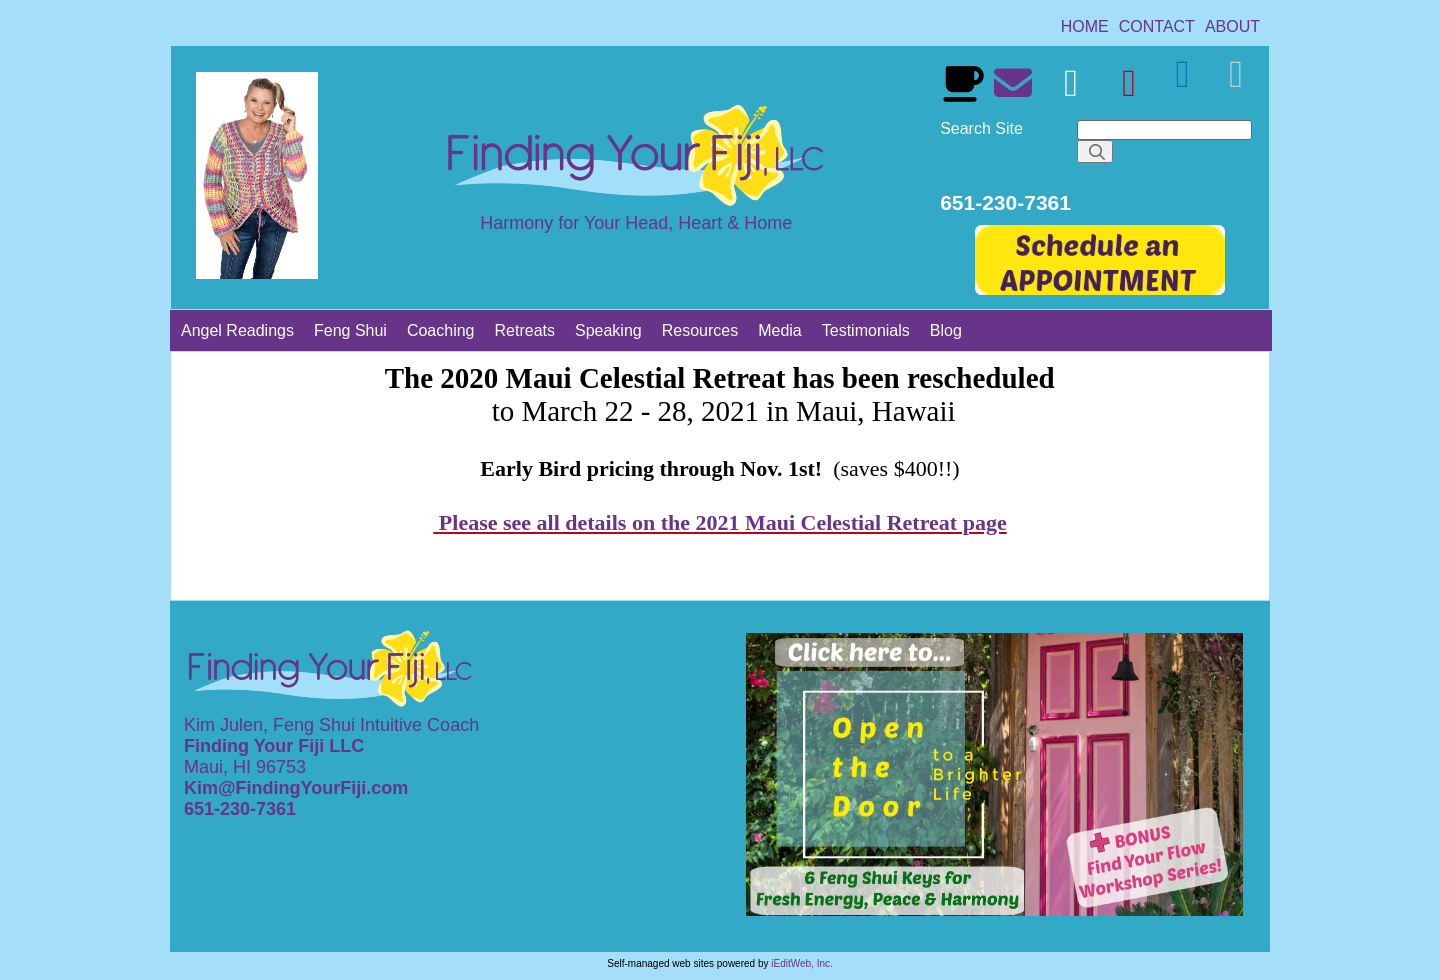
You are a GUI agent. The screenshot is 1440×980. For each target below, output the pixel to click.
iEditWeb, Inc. (802, 963)
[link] (1085, 26)
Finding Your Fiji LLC (276, 746)
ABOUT (1232, 26)
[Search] (1164, 130)
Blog (946, 330)
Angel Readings (237, 330)
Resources (700, 330)
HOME (1085, 26)
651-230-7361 (242, 809)
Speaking (608, 330)
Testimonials (866, 330)
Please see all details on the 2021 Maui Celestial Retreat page (723, 522)
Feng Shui (350, 330)
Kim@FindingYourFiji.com (296, 788)
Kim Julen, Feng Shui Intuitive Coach (331, 725)
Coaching (441, 330)
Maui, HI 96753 (245, 767)
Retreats (525, 330)
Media (780, 330)
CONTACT (1157, 26)
